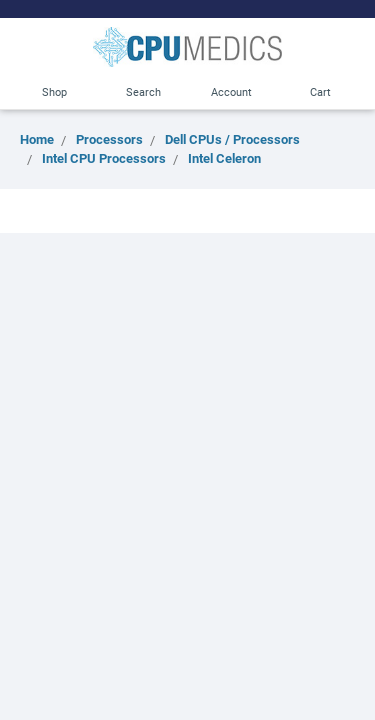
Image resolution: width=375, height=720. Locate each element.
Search (143, 91)
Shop (54, 91)
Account (231, 91)
